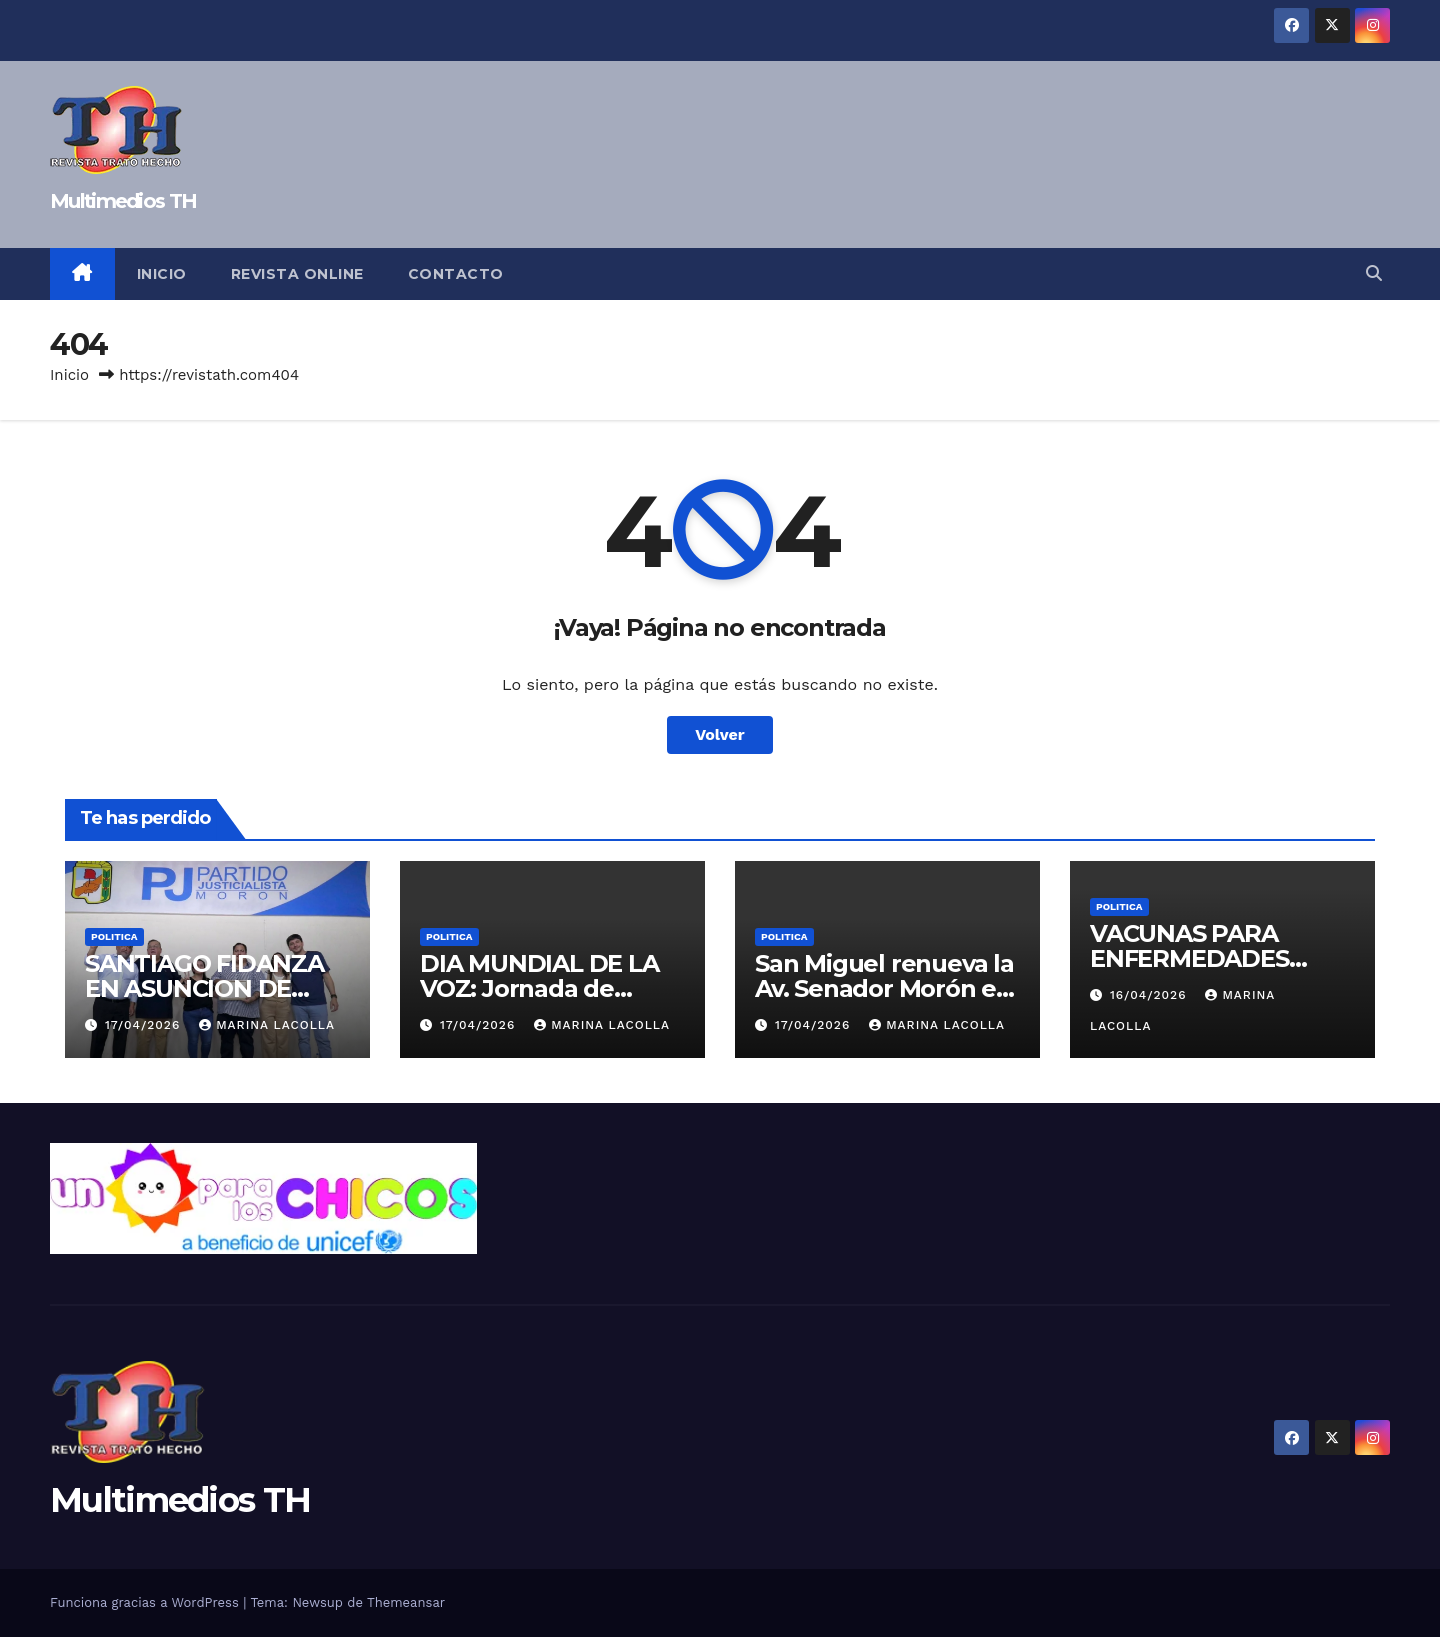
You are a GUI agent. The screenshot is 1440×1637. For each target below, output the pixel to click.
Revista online (297, 274)
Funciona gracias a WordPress (146, 1602)
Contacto (456, 274)
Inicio (162, 274)
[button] (1374, 273)
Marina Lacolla (267, 1025)
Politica (114, 936)
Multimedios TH (123, 201)
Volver (720, 734)
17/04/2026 (145, 1025)
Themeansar (406, 1602)
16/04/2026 (1150, 995)
